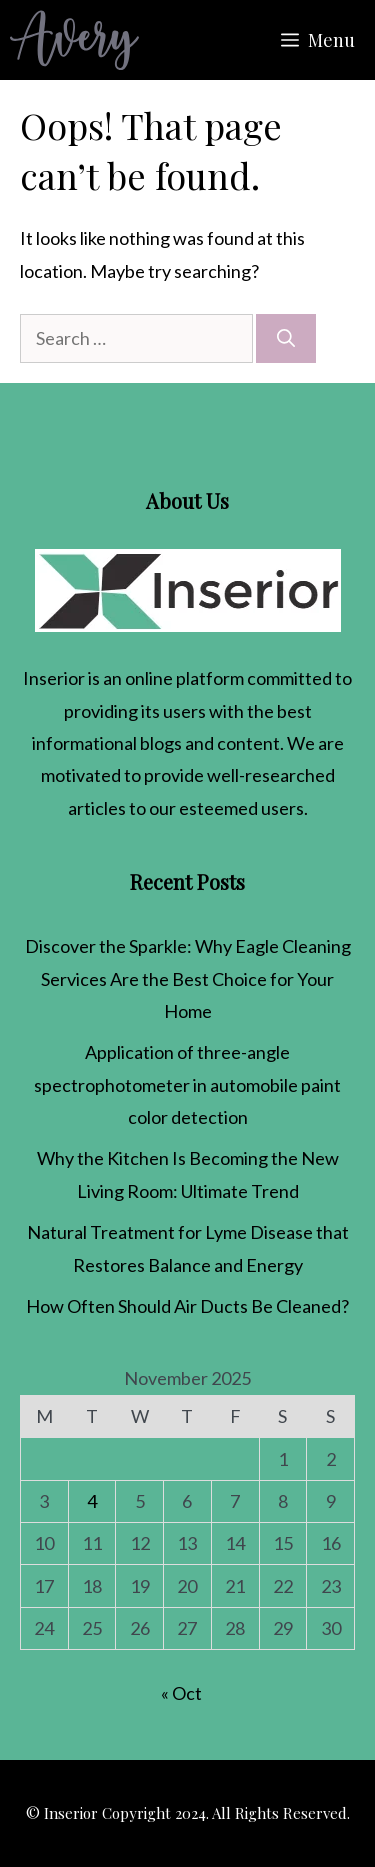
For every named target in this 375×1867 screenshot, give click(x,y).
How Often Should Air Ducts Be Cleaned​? (187, 1306)
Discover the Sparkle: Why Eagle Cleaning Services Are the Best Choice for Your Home (188, 978)
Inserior (54, 678)
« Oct (181, 1693)
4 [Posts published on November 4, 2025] (92, 1501)
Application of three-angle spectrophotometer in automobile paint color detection (187, 1084)
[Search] (286, 338)
